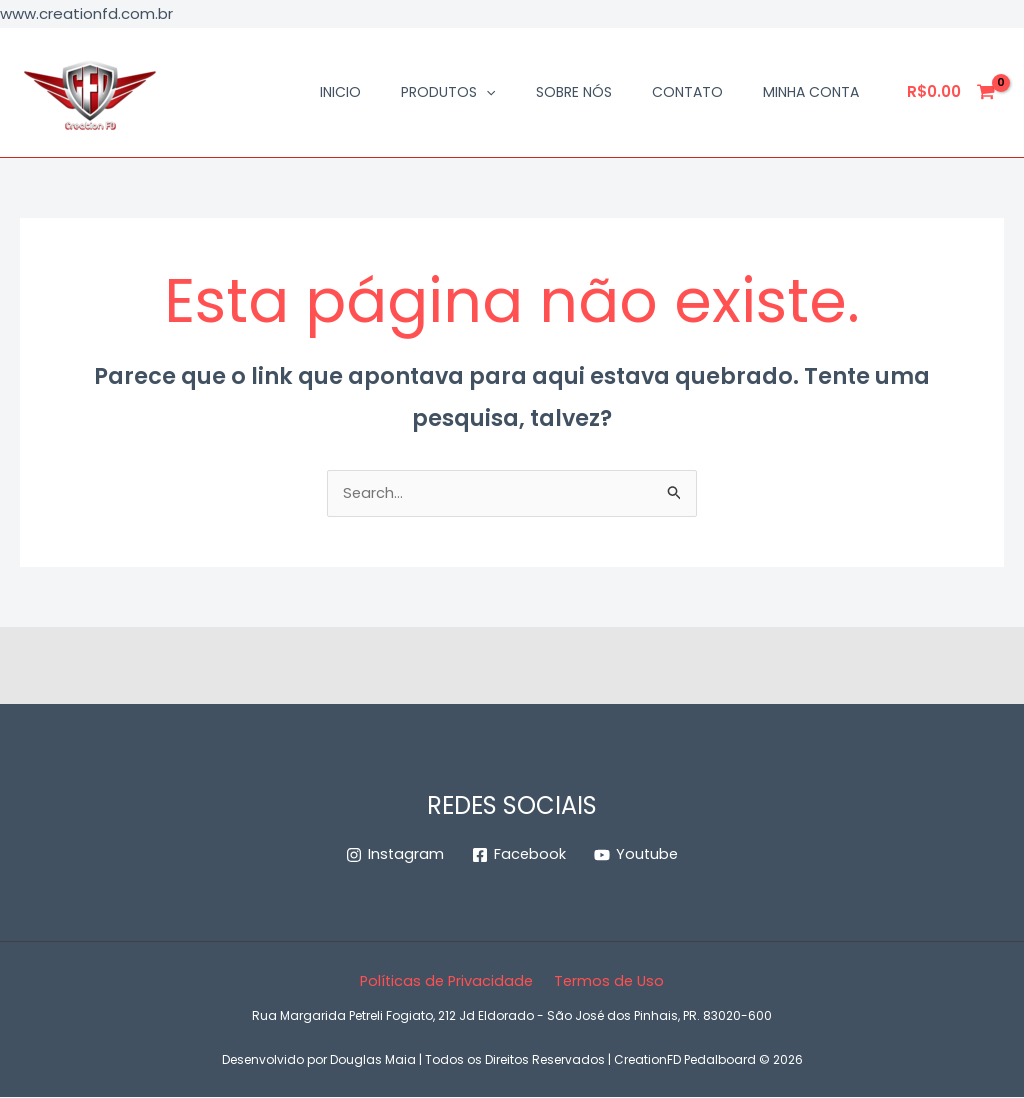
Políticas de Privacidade (448, 982)
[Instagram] (393, 857)
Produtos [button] (448, 92)
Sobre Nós (574, 92)
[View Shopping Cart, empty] (952, 92)
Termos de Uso (608, 982)
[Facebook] (518, 857)
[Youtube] (637, 857)
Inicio (340, 92)
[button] (486, 92)
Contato (687, 92)
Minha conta (811, 92)
